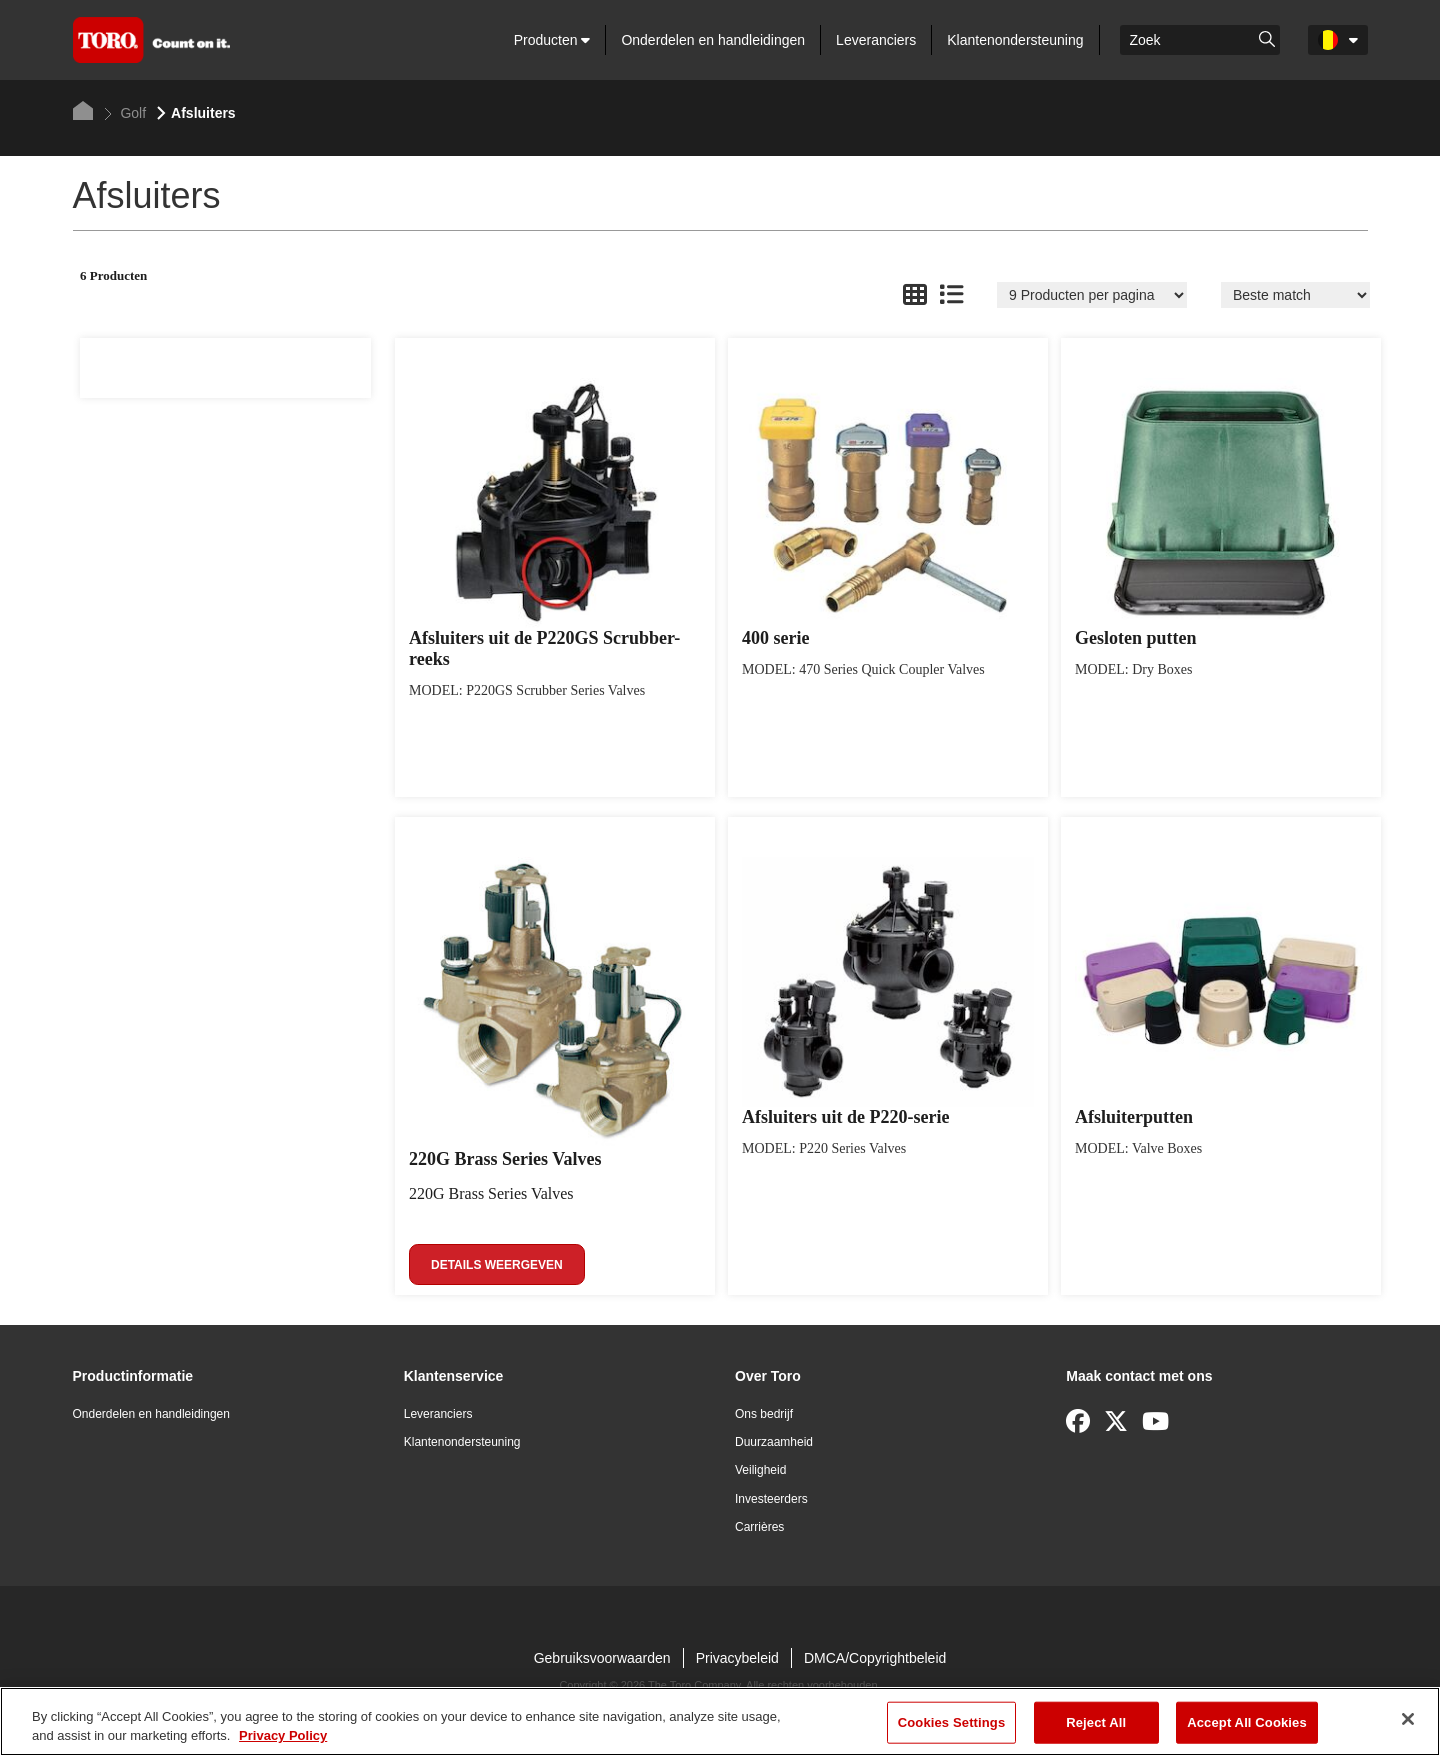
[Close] (1408, 1719)
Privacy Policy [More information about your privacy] (283, 1735)
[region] (720, 1721)
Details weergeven (497, 1265)
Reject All (1096, 1722)
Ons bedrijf (764, 1414)
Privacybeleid (737, 1658)
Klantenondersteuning (1015, 40)
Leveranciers (876, 40)
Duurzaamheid (774, 1442)
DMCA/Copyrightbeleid (875, 1658)
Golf (125, 113)
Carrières (759, 1527)
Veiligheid (760, 1470)
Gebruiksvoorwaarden (602, 1658)
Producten (552, 40)
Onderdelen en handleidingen (713, 40)
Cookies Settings (952, 1722)
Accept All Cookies (1247, 1722)
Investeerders (771, 1499)
